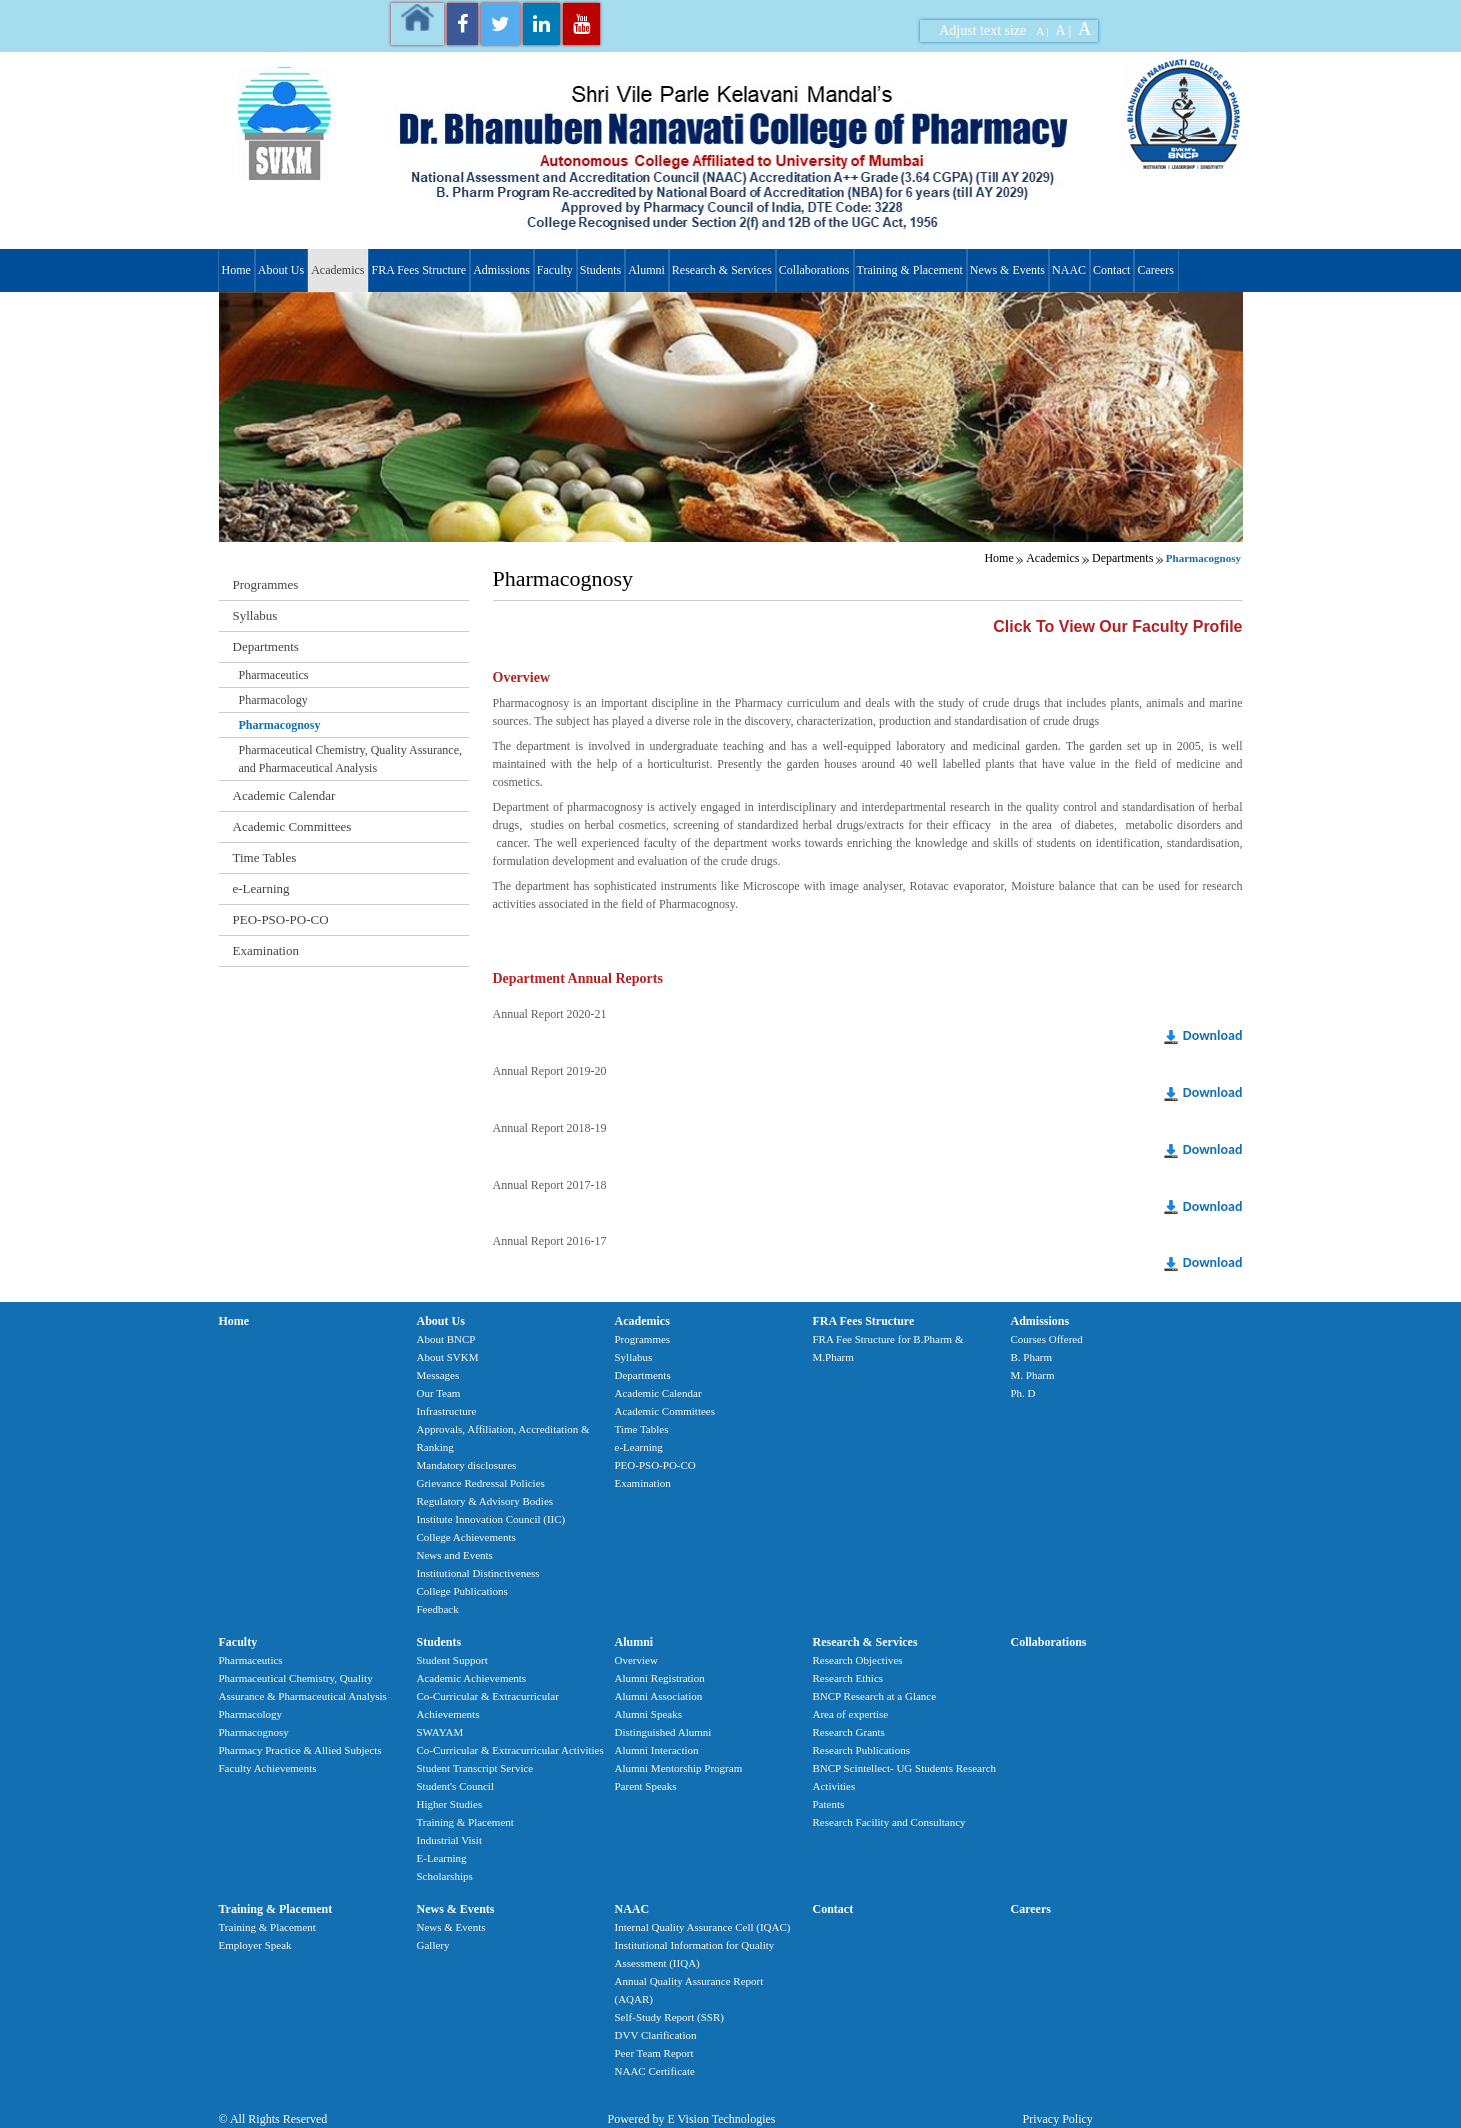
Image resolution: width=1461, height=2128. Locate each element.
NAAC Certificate (655, 2071)
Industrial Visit (449, 1840)
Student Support (452, 1660)
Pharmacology (273, 700)
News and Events (455, 1555)
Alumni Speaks (649, 1714)
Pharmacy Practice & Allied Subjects (300, 1750)
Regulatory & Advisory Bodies (485, 1501)
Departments (1122, 558)
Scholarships (445, 1876)
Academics (337, 270)
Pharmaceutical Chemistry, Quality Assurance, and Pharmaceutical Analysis (351, 759)
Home (236, 270)
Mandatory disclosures (467, 1465)
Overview (636, 1660)
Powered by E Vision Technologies (692, 2119)
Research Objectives (858, 1660)
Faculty (555, 270)
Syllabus (255, 615)
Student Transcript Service (475, 1768)
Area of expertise (851, 1714)
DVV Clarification (656, 2035)
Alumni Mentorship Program (679, 1768)
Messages (438, 1375)
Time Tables (265, 857)
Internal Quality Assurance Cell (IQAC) (703, 1927)
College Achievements (466, 1537)
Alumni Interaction (657, 1750)
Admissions (501, 270)
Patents (829, 1804)
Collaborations (814, 270)
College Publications (462, 1591)
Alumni (646, 270)
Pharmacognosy (280, 725)
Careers (1155, 270)
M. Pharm (1033, 1375)
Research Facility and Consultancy (889, 1822)
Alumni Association (659, 1696)
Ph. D (1023, 1393)
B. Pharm (1032, 1357)
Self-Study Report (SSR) (669, 2017)
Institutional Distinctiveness (478, 1573)
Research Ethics (848, 1678)
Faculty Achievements (268, 1768)
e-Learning (261, 888)
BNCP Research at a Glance (875, 1696)
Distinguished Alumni (663, 1732)
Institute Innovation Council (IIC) (491, 1519)
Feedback (438, 1609)
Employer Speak (255, 1945)
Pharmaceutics (274, 675)
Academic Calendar (284, 795)
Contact (1111, 270)
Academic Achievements (472, 1678)
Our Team (439, 1393)
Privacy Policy (1058, 2119)
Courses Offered (1047, 1339)
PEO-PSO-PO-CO (281, 919)
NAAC (1069, 270)
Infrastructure (447, 1411)
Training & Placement (910, 270)
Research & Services (722, 270)
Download (1213, 1035)
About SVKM (448, 1357)
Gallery (433, 1945)
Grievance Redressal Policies (481, 1483)
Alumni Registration (660, 1678)
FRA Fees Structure (418, 270)
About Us (281, 270)
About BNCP (446, 1339)
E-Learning (442, 1858)
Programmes (266, 584)
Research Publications (861, 1750)
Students (600, 270)
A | (1042, 31)
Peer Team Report (654, 2053)
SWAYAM (440, 1732)
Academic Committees (292, 826)
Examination (266, 950)
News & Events (1007, 270)
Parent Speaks (646, 1786)
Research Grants (849, 1732)
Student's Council (455, 1786)
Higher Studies (450, 1804)
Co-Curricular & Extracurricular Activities (510, 1750)
